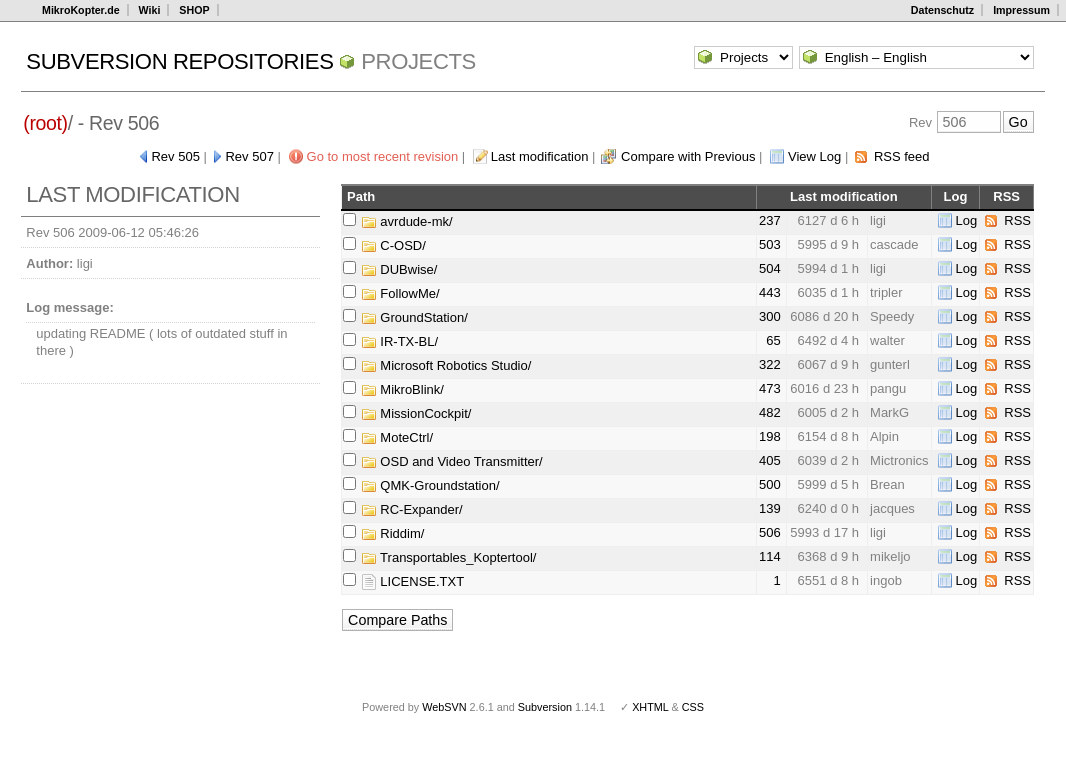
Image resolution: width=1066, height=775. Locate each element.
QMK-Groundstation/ (430, 485)
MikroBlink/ (402, 389)
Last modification (540, 156)
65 (773, 340)
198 (770, 436)
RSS (1017, 220)
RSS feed (902, 156)
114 (770, 556)
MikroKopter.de (81, 10)
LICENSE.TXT (412, 581)
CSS (693, 707)
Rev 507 (249, 156)
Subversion (545, 707)
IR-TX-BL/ (399, 341)
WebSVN (444, 707)
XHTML (650, 707)
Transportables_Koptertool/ (449, 557)
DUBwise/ (399, 269)
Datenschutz (942, 10)
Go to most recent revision (383, 156)
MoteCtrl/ (397, 437)
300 (770, 316)
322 (770, 364)
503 (770, 244)
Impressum (1021, 10)
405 (770, 460)
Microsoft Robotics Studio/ (446, 365)
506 (770, 532)
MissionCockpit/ (416, 413)
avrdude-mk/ (407, 221)
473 (770, 388)
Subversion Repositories (179, 61)
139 (770, 508)
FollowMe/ (400, 293)
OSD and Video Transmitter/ (452, 461)
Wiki (150, 10)
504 (770, 268)
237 (770, 220)
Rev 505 (175, 156)
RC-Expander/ (412, 509)
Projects (418, 61)
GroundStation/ (414, 317)
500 (770, 484)
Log (967, 220)
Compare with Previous (688, 156)
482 (770, 412)
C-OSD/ (393, 245)
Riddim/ (393, 533)
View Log (814, 156)
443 (770, 292)
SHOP (194, 10)
